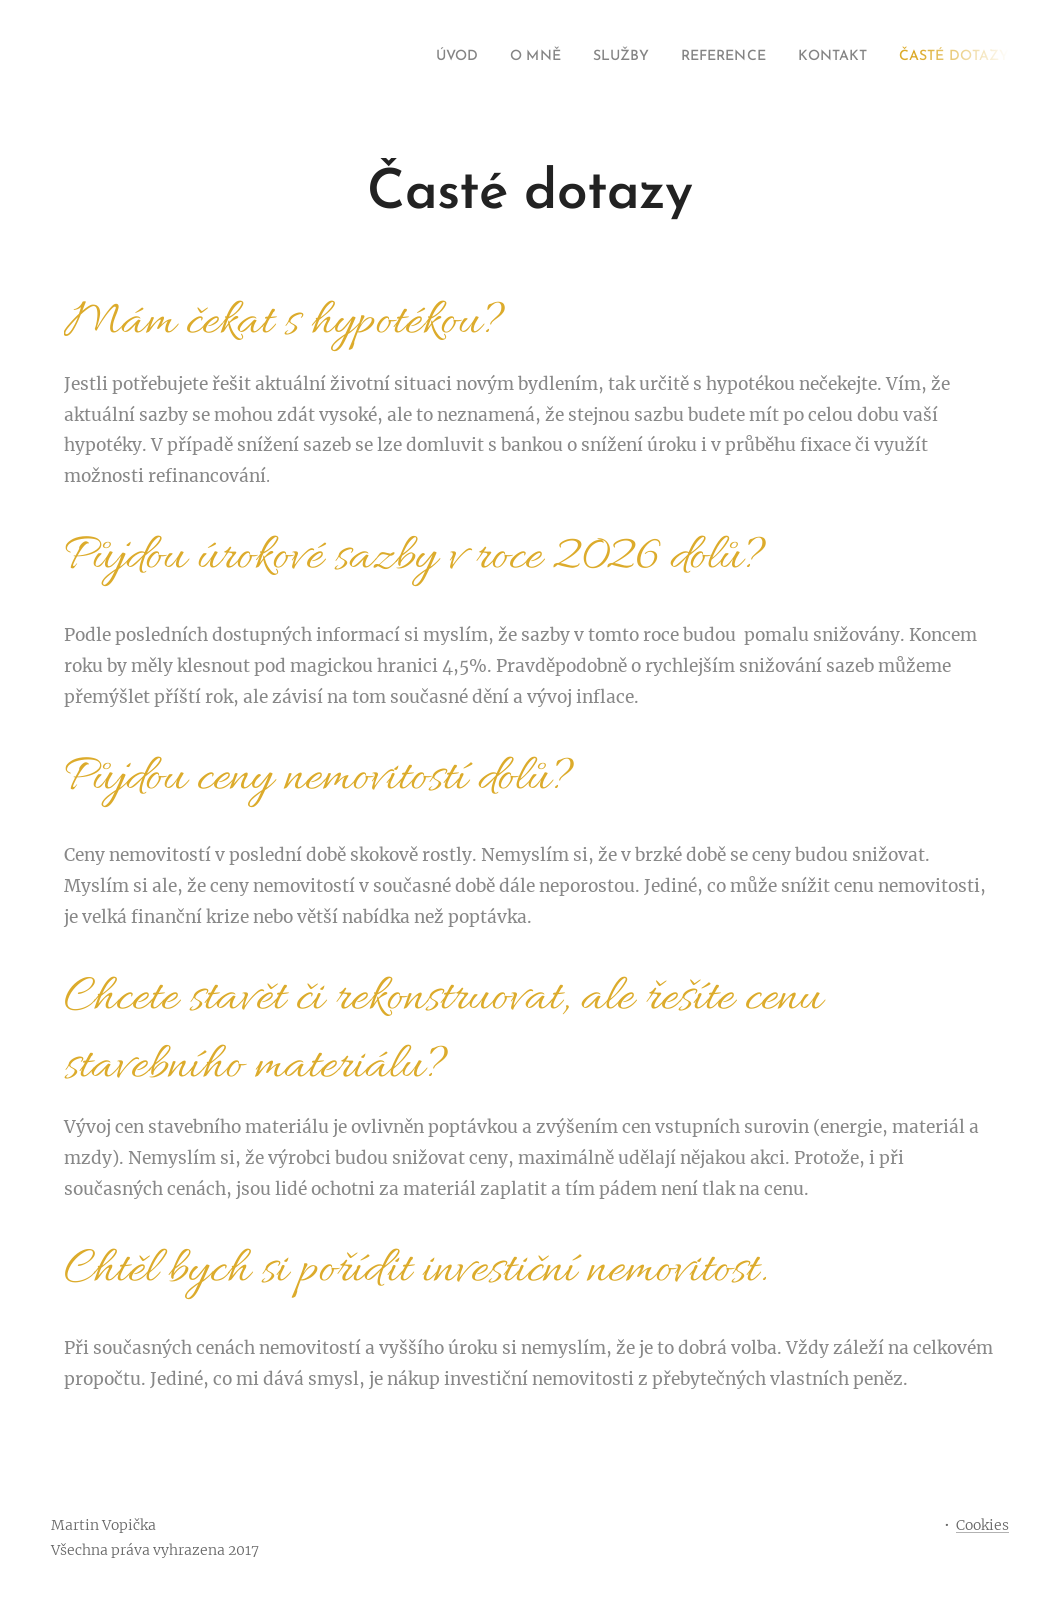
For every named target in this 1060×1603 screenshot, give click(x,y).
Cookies (982, 1525)
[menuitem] (402, 57)
